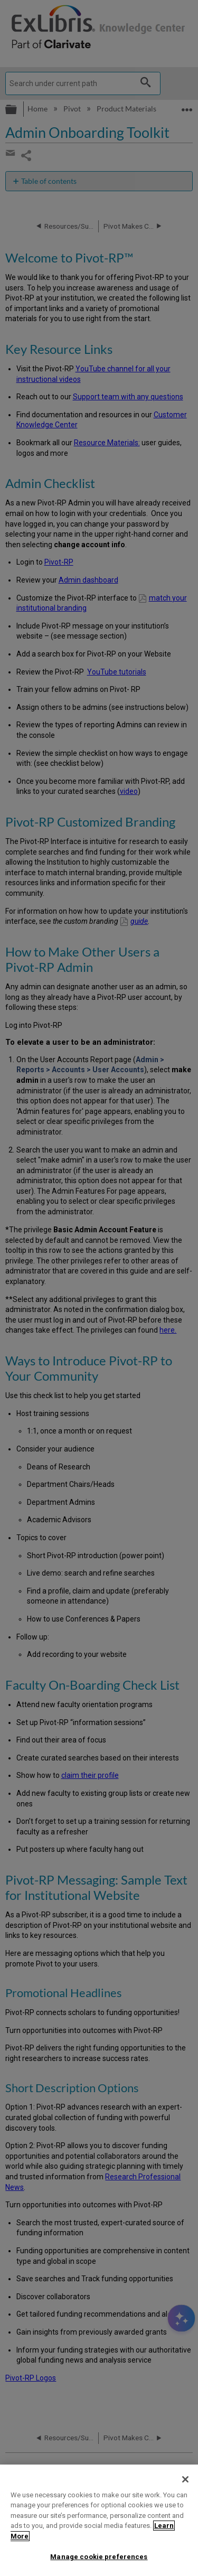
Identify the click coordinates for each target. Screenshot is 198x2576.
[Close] (185, 2479)
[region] (99, 2520)
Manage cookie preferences (98, 2557)
